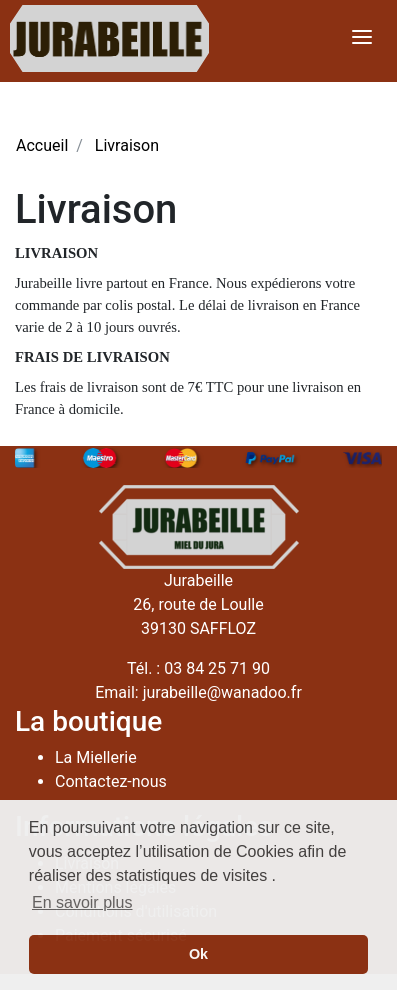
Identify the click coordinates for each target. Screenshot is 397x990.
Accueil (42, 145)
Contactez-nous (111, 781)
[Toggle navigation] (362, 38)
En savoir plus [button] (82, 902)
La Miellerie (96, 757)
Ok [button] (198, 954)
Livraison (127, 145)
